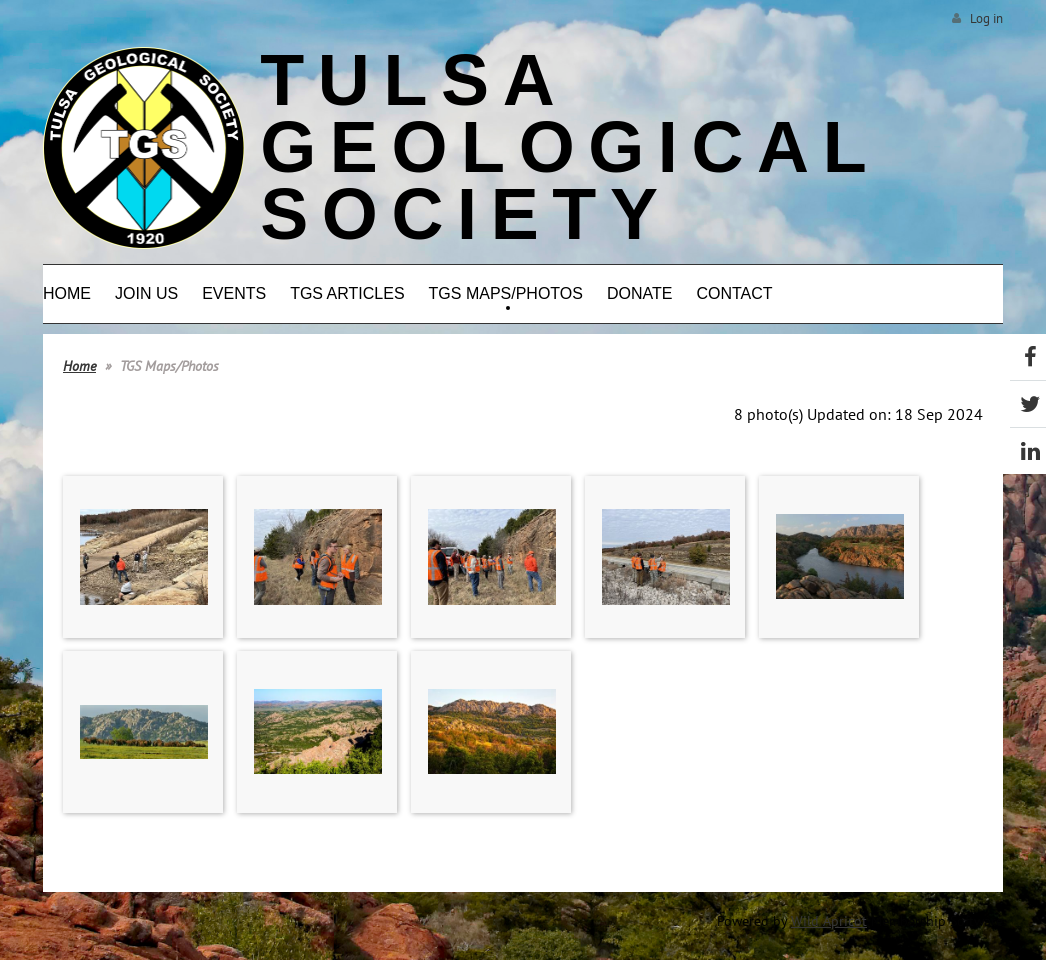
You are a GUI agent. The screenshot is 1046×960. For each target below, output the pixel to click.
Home (79, 366)
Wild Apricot (829, 921)
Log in (986, 18)
